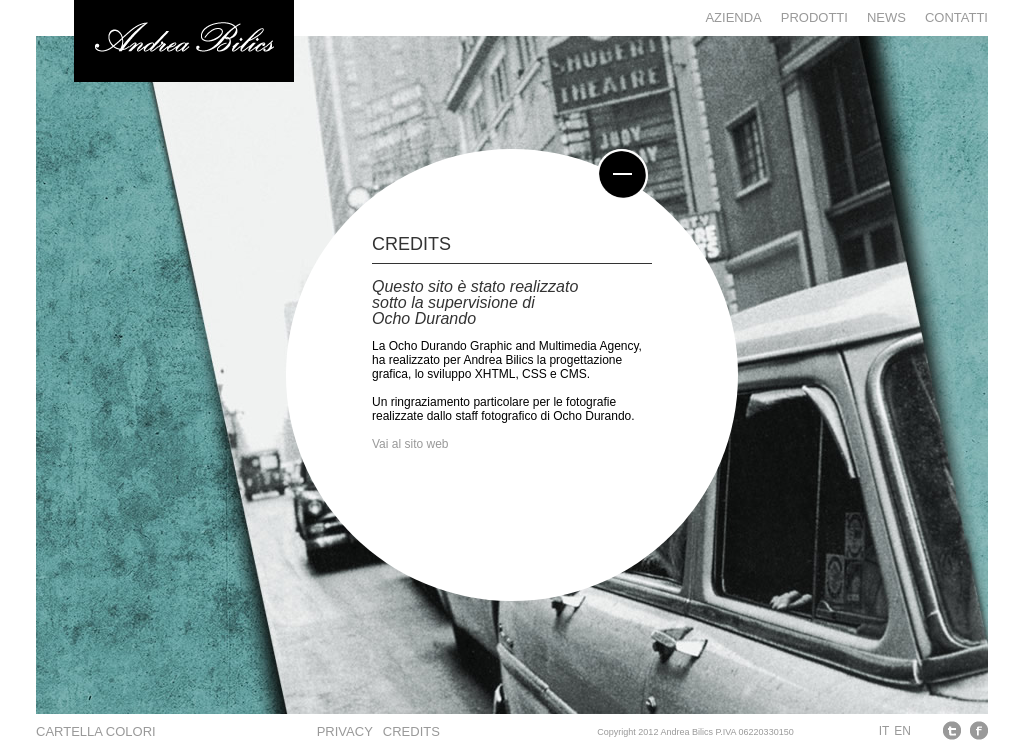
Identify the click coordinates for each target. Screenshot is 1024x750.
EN (902, 731)
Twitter (952, 730)
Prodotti (814, 17)
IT (884, 731)
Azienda (733, 17)
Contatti (956, 17)
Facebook (978, 730)
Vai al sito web (410, 444)
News (886, 17)
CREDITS (411, 731)
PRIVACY (345, 731)
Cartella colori (96, 731)
